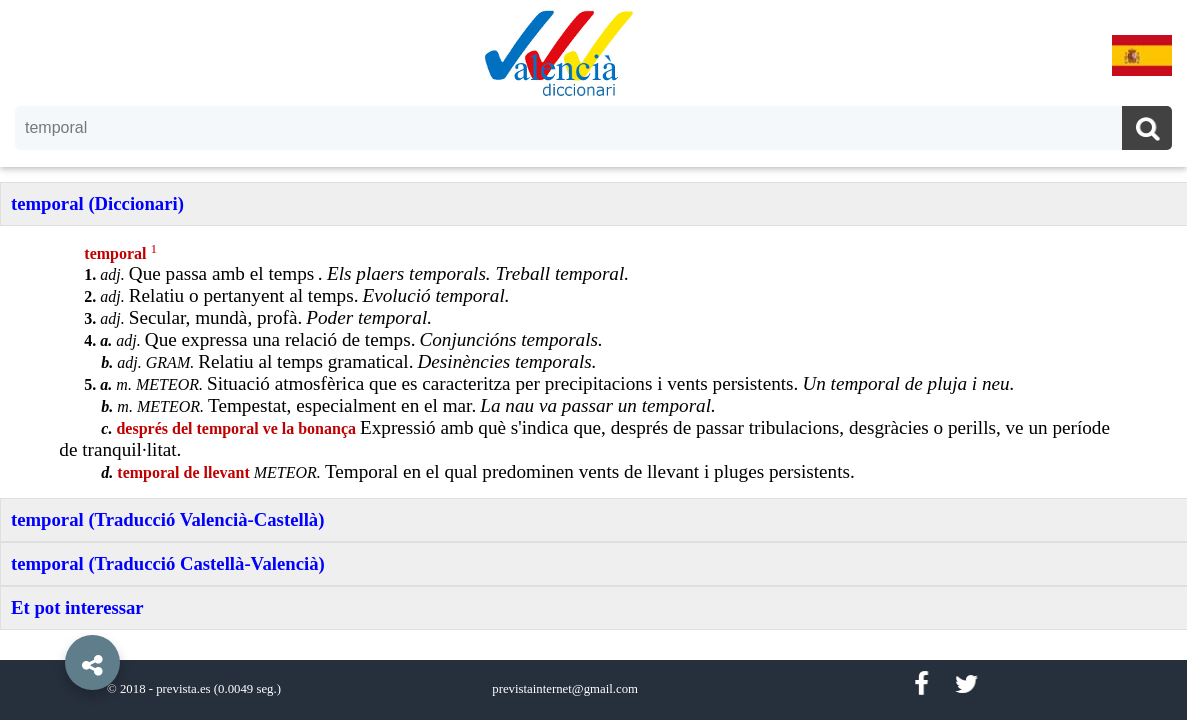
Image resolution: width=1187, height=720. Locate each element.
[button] (50, 617)
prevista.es (183, 689)
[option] (593, 360)
